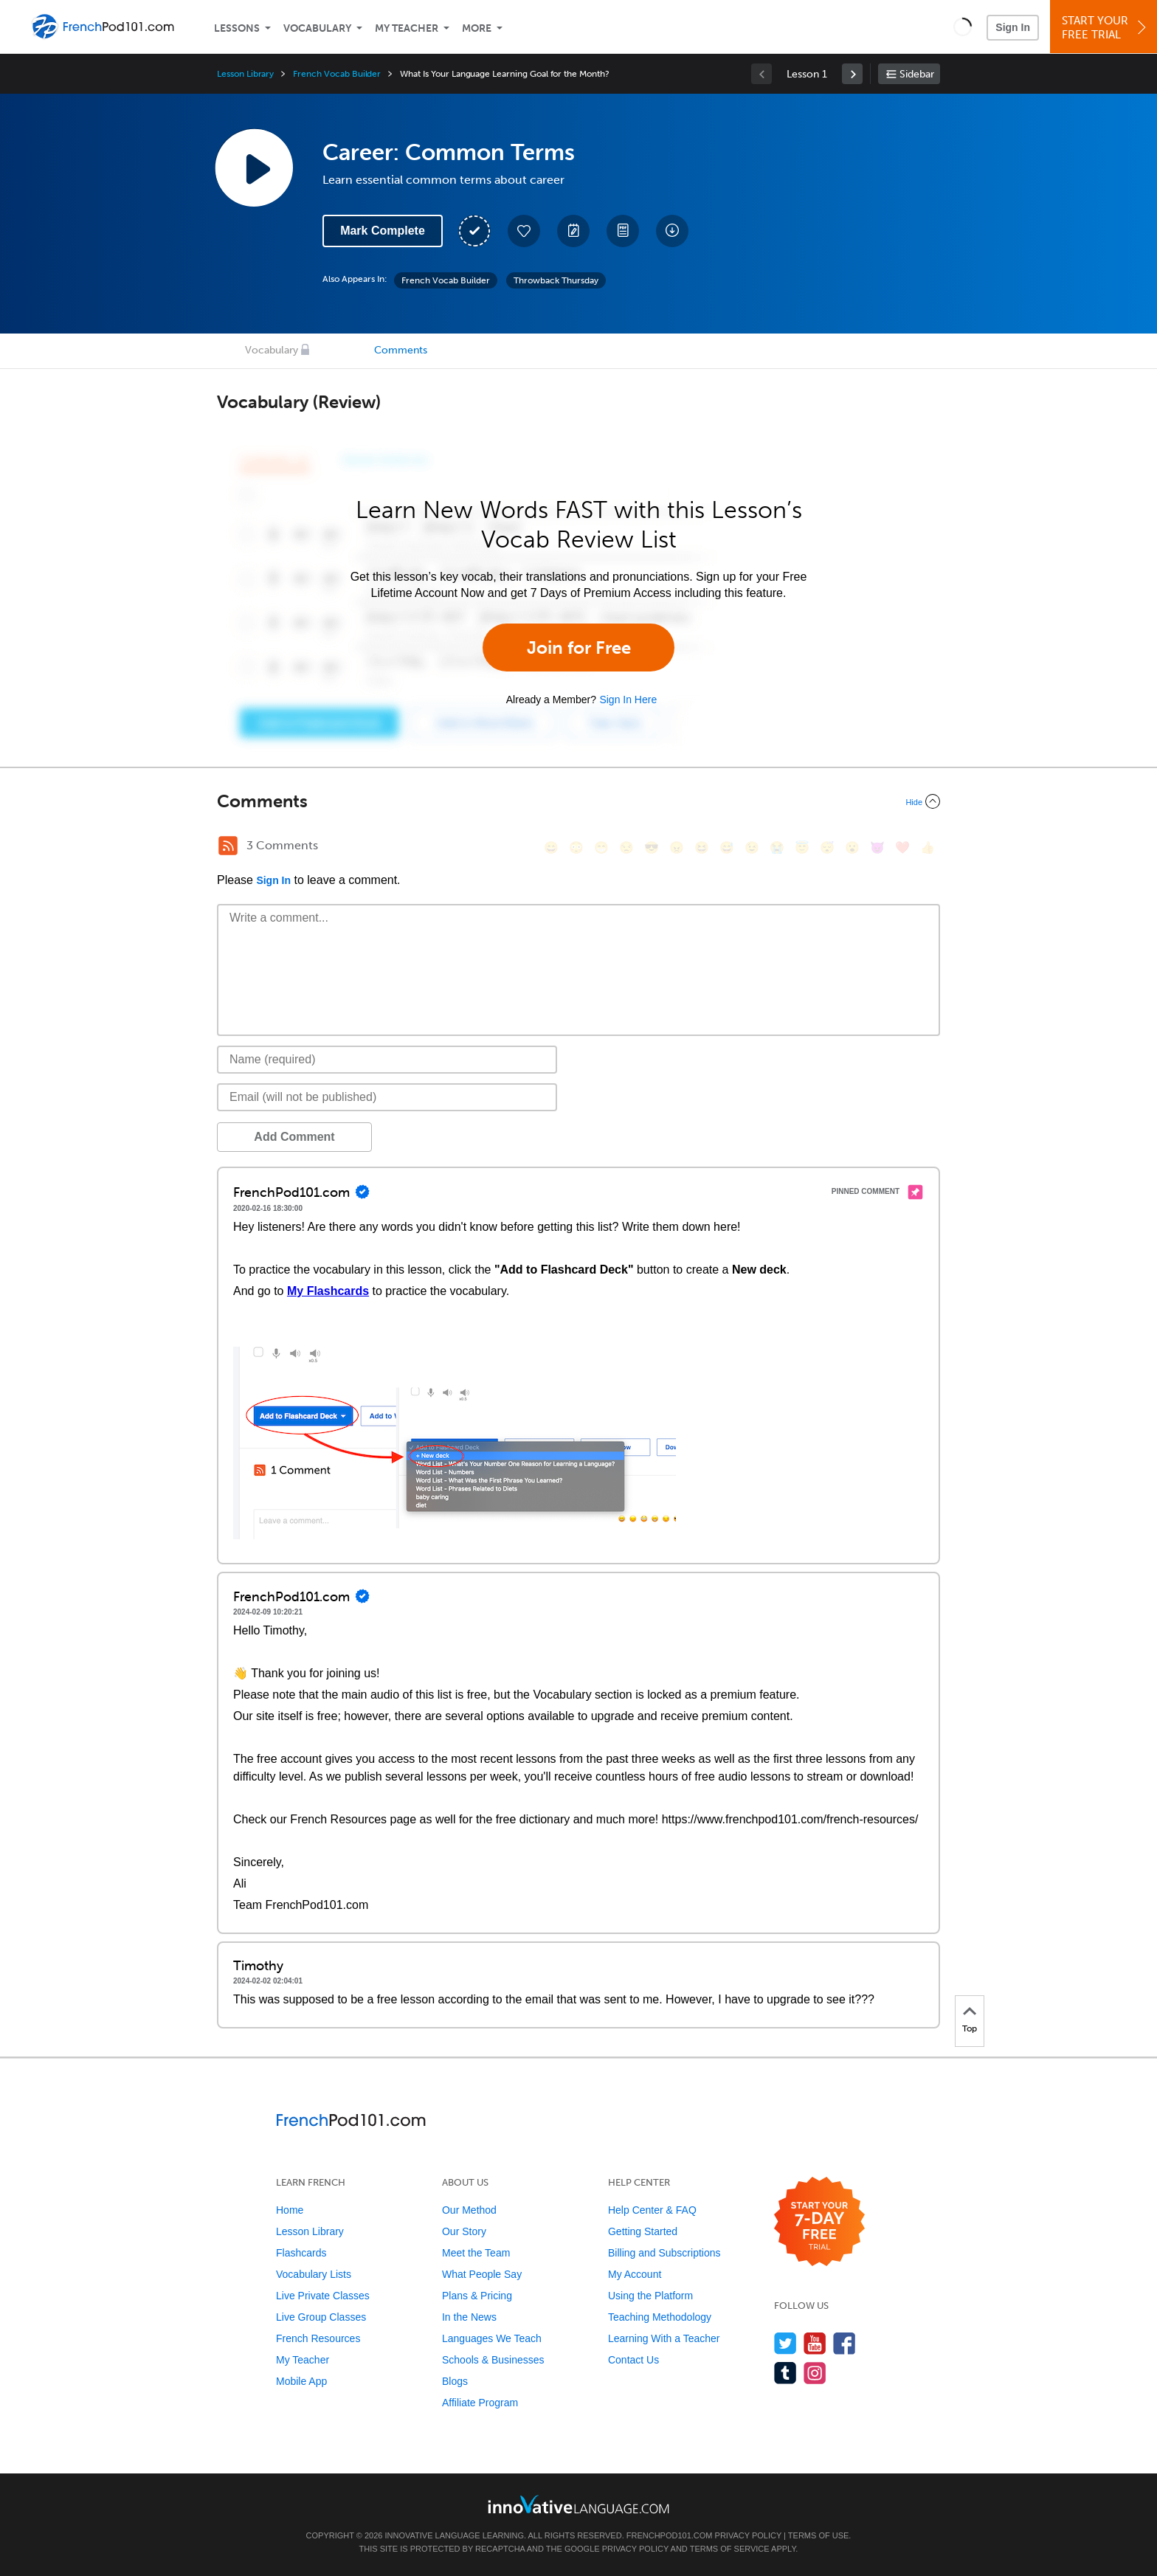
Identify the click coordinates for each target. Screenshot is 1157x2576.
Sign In (1012, 27)
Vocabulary (317, 28)
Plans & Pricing (477, 2296)
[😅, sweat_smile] (726, 847)
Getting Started (642, 2231)
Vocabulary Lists (313, 2274)
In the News (469, 2317)
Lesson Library (245, 74)
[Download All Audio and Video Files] (672, 231)
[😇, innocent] (802, 847)
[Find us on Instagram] (815, 2372)
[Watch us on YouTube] (815, 2343)
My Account (634, 2274)
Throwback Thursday (556, 280)
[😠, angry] (676, 847)
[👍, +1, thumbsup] (927, 847)
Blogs (455, 2381)
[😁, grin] (601, 847)
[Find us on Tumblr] (785, 2372)
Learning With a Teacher (664, 2338)
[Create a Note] (573, 231)
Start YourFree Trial (1106, 27)
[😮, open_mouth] (852, 847)
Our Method (469, 2210)
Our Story (464, 2231)
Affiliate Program (480, 2402)
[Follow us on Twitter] (785, 2343)
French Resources (318, 2338)
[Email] (387, 1097)
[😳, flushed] (576, 847)
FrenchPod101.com (669, 2535)
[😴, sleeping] (827, 847)
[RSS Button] (228, 846)
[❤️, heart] (902, 847)
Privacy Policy (748, 2535)
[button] (962, 26)
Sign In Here (628, 699)
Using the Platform (650, 2296)
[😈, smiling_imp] (877, 847)
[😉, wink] (751, 847)
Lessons (237, 28)
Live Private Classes (323, 2296)
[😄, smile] (551, 847)
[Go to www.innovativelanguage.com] (578, 2504)
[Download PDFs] (623, 231)
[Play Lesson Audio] (254, 167)
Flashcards (301, 2253)
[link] (852, 73)
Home (289, 2210)
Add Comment (294, 1136)
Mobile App (301, 2381)
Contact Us (633, 2360)
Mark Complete (382, 230)
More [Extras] (476, 28)
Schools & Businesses (493, 2360)
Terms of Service (730, 2548)
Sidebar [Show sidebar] (916, 74)
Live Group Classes (321, 2317)
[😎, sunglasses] (651, 847)
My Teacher (406, 28)
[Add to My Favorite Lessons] (524, 231)
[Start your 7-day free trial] (819, 2222)
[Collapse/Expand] (578, 801)
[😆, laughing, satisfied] (701, 847)
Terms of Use (818, 2535)
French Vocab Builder (337, 74)
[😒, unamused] (626, 847)
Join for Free (579, 647)
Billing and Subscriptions (664, 2253)
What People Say (482, 2274)
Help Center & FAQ (652, 2210)
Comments (400, 350)
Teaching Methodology (659, 2317)
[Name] (387, 1060)
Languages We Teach (492, 2338)
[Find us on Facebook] (844, 2343)
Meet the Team (476, 2253)
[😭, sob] (777, 847)
